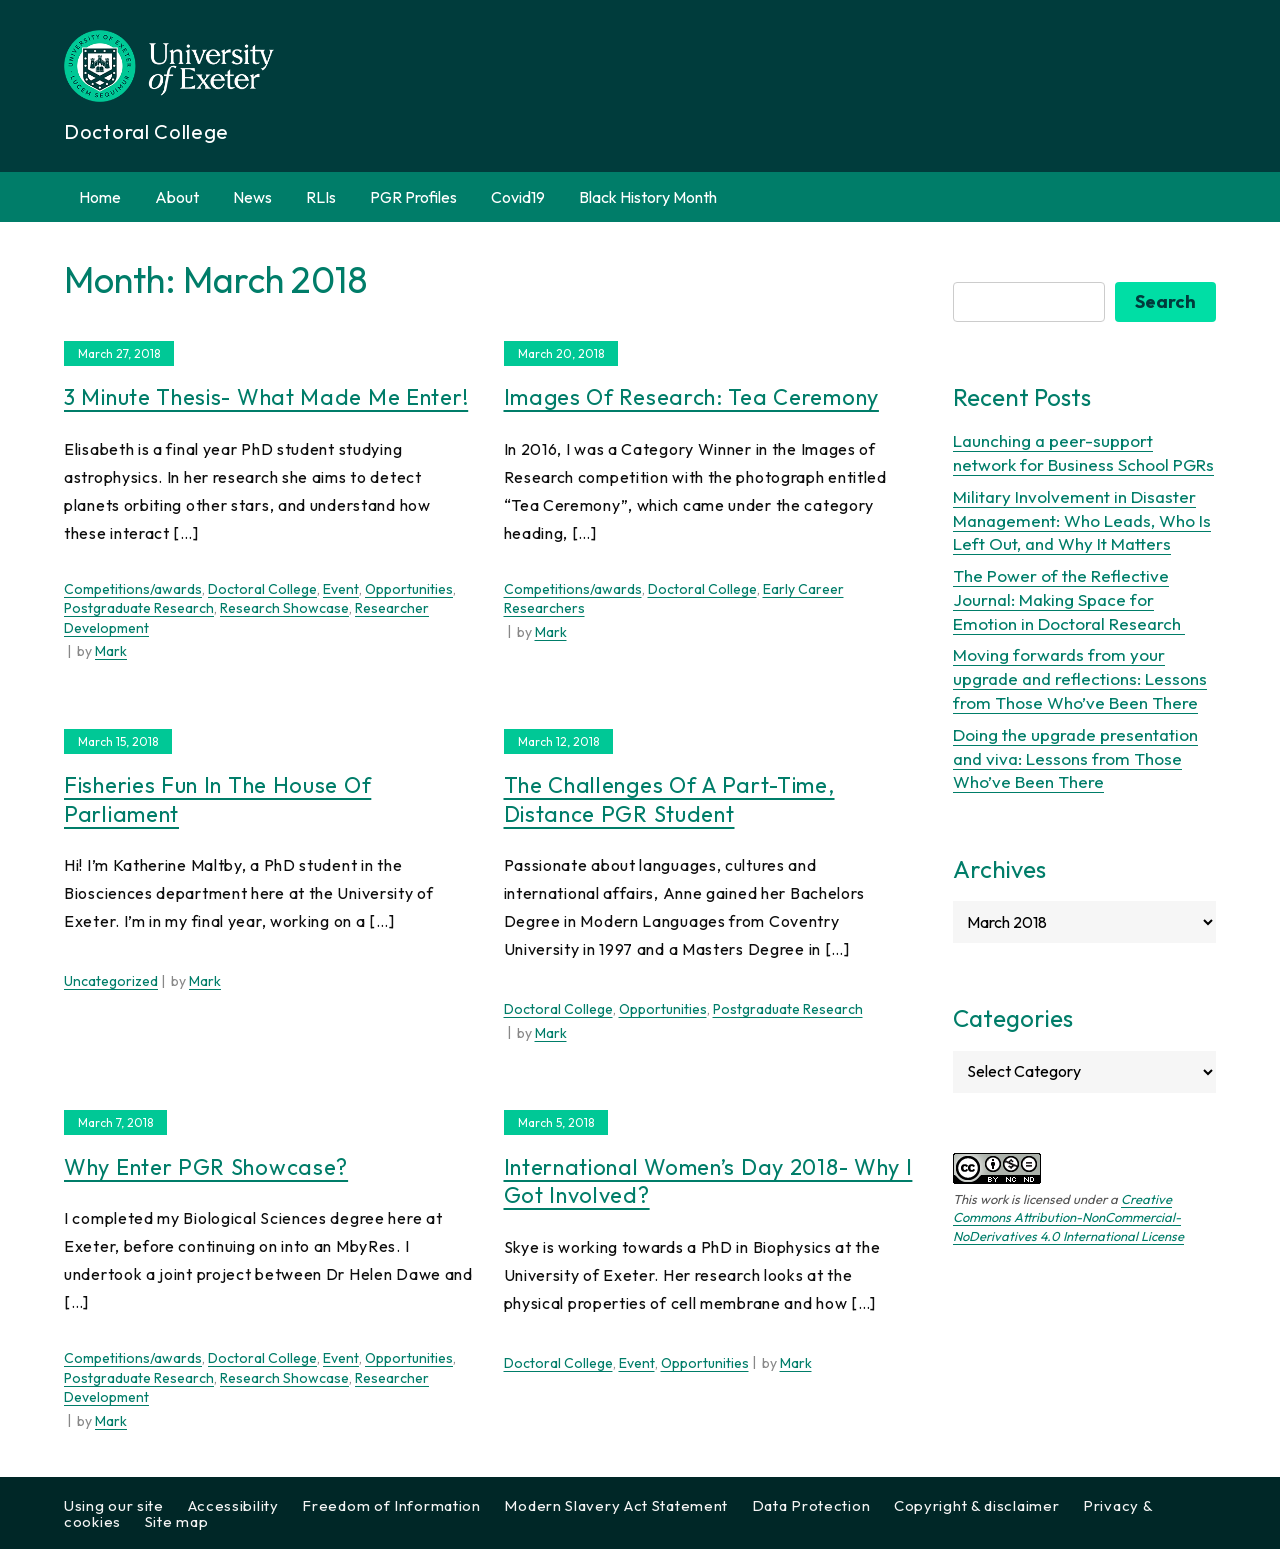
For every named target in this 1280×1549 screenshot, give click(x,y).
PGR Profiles (413, 197)
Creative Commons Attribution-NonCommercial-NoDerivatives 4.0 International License (1068, 1217)
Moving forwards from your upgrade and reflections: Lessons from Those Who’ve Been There (1080, 678)
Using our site (114, 1505)
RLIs (321, 197)
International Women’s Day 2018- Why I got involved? (708, 1181)
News (252, 197)
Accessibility (233, 1505)
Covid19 (518, 197)
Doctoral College (262, 589)
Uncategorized (111, 981)
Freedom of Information (391, 1505)
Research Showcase (284, 608)
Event (341, 589)
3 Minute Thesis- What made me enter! (266, 397)
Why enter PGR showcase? (206, 1167)
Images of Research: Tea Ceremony (691, 397)
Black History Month (648, 197)
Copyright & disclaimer (976, 1505)
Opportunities (409, 589)
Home (100, 197)
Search (1165, 301)
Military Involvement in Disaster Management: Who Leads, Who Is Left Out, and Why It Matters (1082, 520)
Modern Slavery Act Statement (616, 1505)
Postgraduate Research (139, 608)
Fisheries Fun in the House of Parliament (217, 799)
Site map (177, 1521)
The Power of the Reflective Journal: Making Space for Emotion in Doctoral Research (1069, 599)
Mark (111, 651)
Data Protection (811, 1505)
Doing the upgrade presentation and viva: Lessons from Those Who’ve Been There (1075, 758)
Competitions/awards (133, 589)
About (177, 197)
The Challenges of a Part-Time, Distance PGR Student (669, 799)
